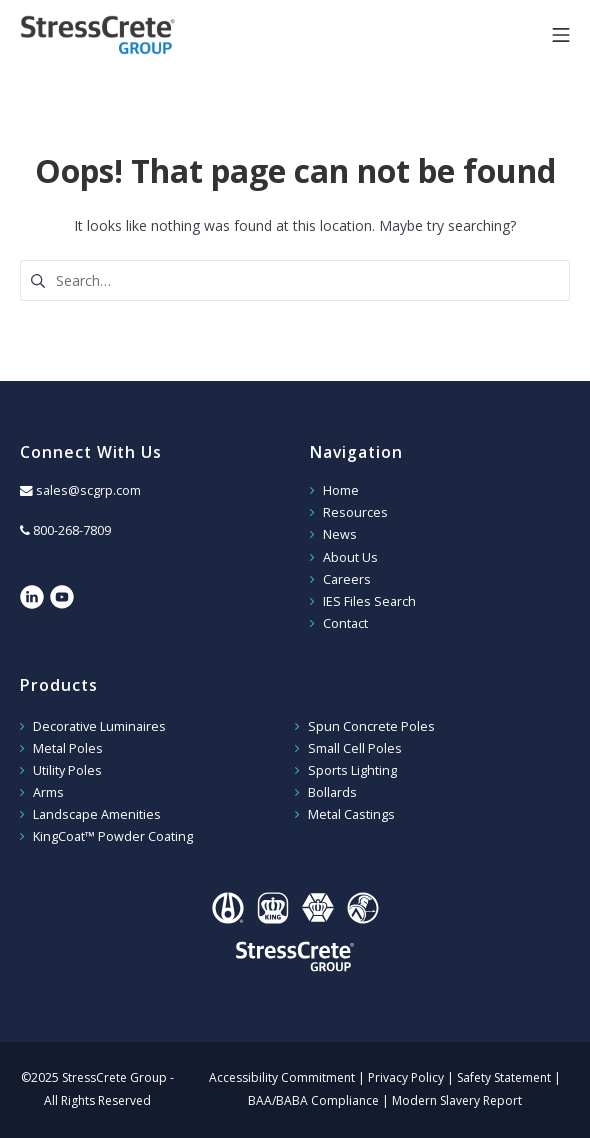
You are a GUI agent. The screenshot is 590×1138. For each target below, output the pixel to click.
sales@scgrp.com (88, 490)
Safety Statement (504, 1077)
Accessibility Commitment (282, 1077)
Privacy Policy (406, 1077)
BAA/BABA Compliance (313, 1100)
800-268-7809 (72, 530)
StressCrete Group (130, 35)
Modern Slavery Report (457, 1100)
